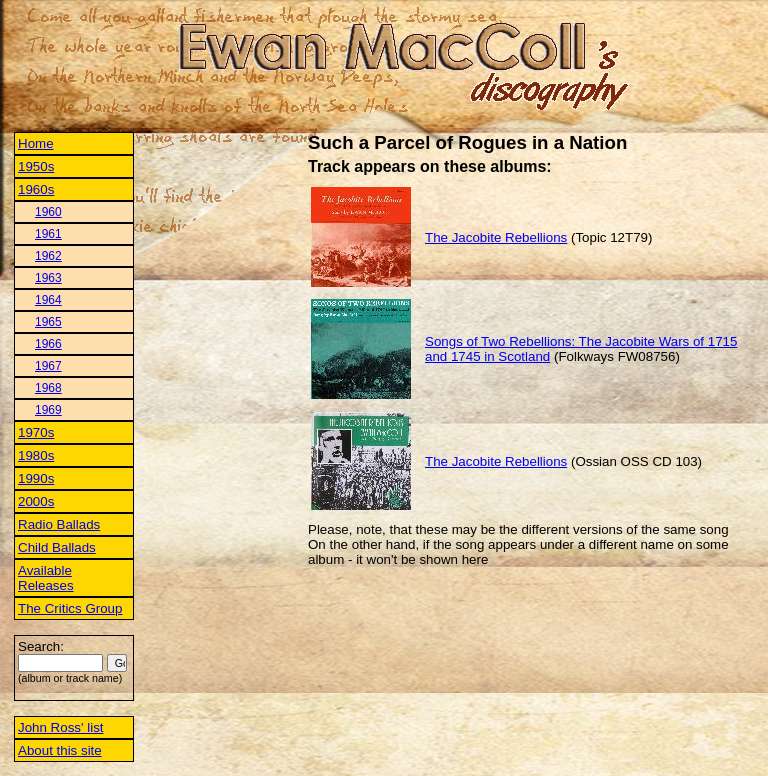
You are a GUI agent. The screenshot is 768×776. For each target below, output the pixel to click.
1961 (48, 234)
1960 (48, 212)
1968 (48, 388)
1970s (36, 432)
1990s (36, 478)
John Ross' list (61, 727)
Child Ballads (57, 547)
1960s (36, 189)
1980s (36, 455)
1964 (48, 300)
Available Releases (46, 578)
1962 (48, 256)
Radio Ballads (59, 524)
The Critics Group (70, 608)
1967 (48, 366)
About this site (60, 750)
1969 (48, 410)
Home (36, 143)
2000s (36, 501)
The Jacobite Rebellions (496, 237)
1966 (48, 344)
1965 (48, 322)
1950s (36, 166)
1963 (48, 278)
